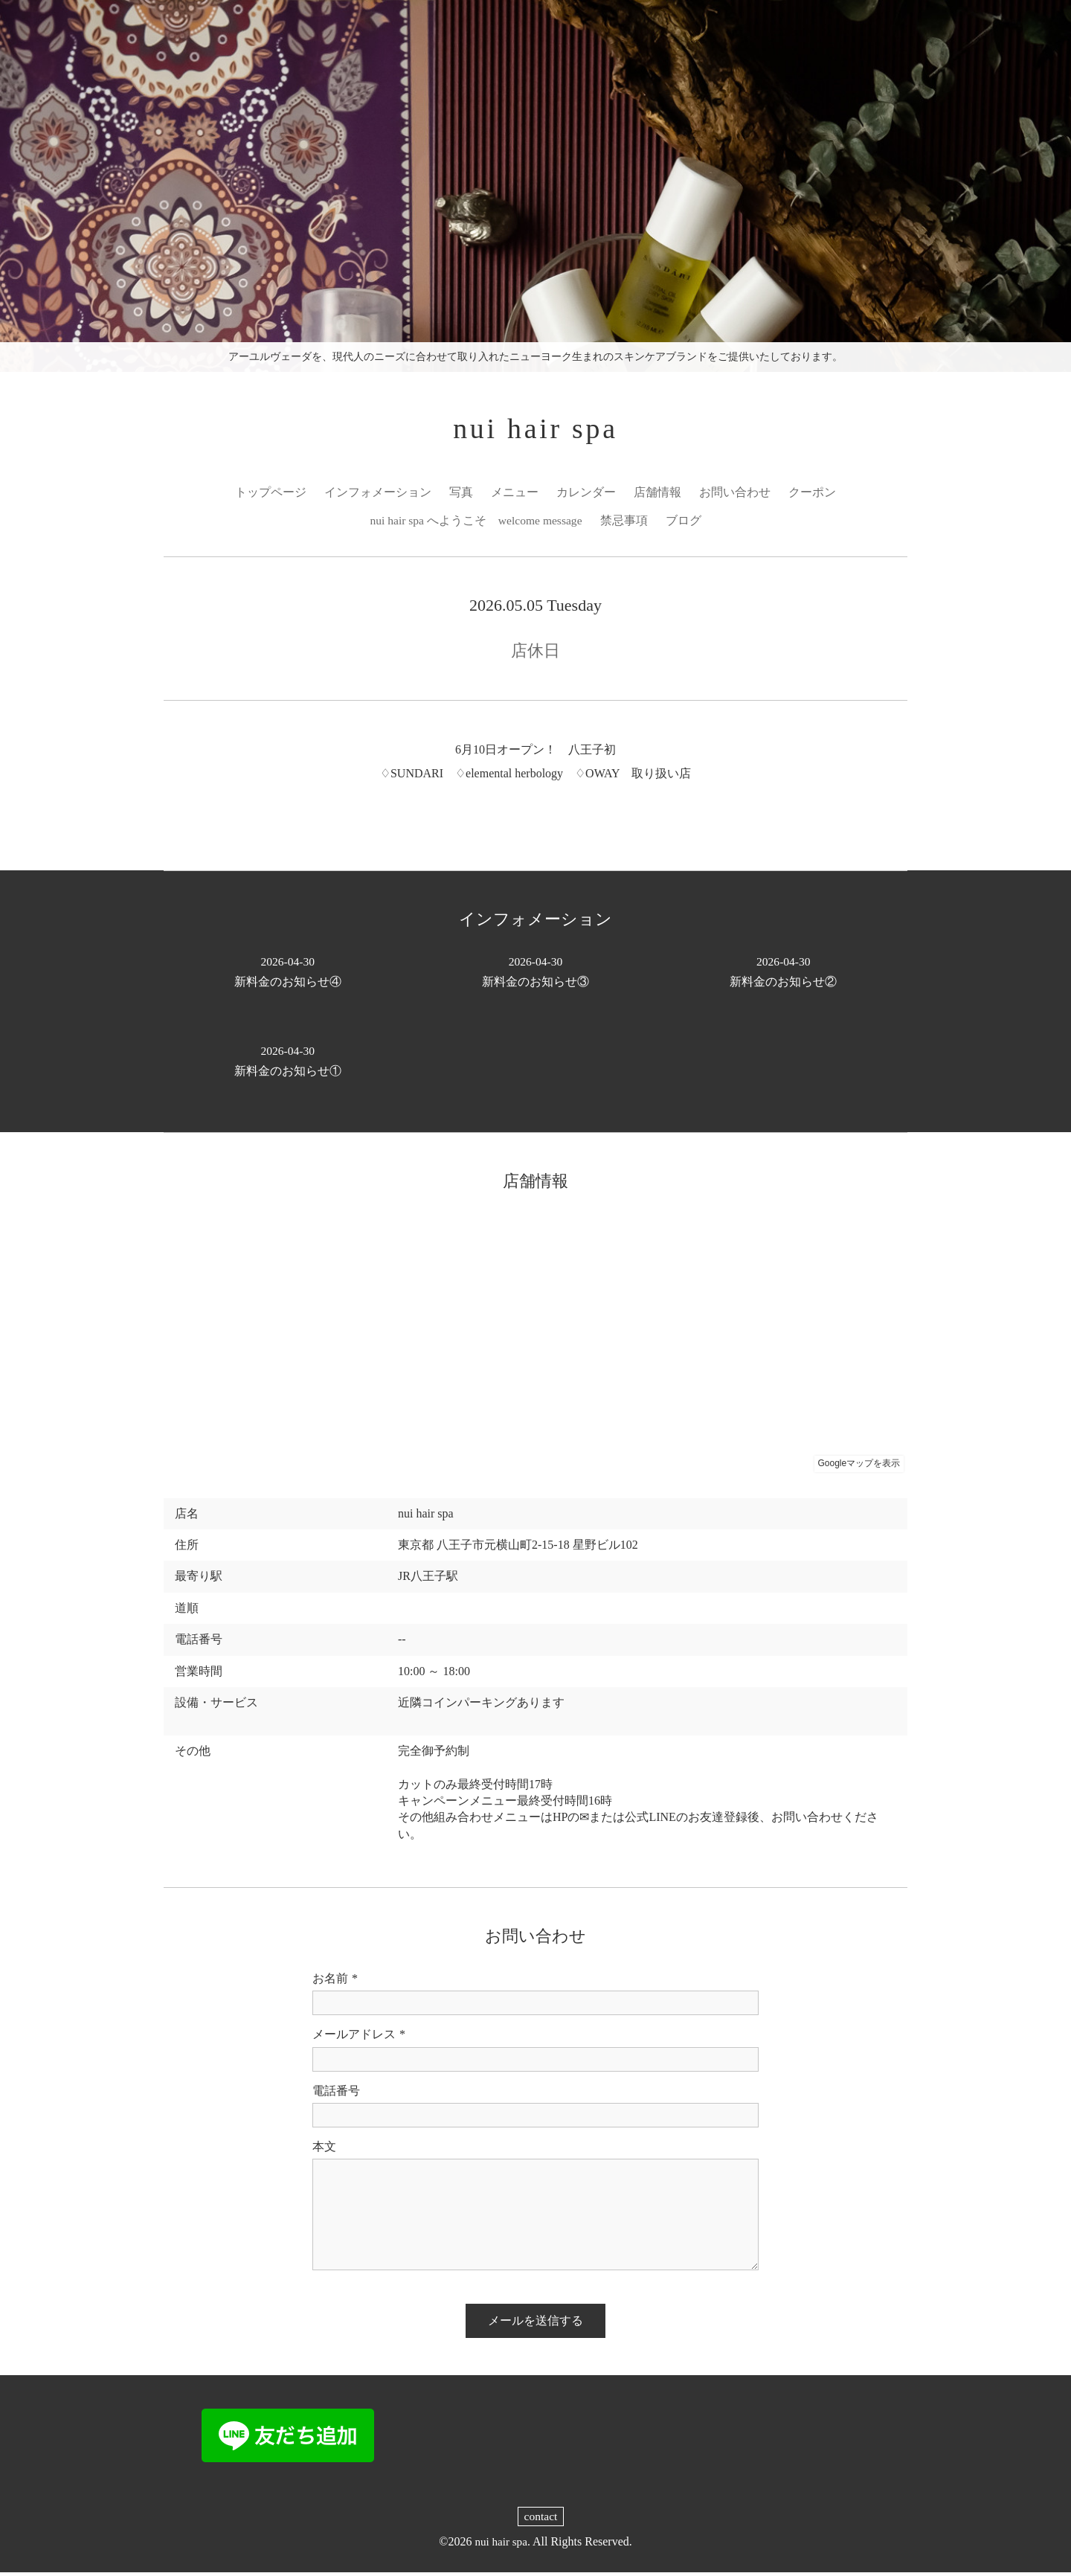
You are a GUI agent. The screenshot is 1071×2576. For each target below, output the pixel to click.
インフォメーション (377, 494)
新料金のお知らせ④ (287, 974)
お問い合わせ (735, 494)
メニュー (514, 494)
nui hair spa (535, 429)
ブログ (685, 522)
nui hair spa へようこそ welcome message (476, 522)
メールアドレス (358, 2038)
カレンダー (586, 494)
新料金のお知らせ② (783, 974)
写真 (461, 494)
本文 (324, 2149)
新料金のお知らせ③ (535, 974)
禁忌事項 (625, 522)
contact (541, 2520)
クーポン (812, 494)
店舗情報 (657, 494)
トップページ (270, 494)
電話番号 (336, 2093)
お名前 (335, 1981)
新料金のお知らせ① (287, 1063)
